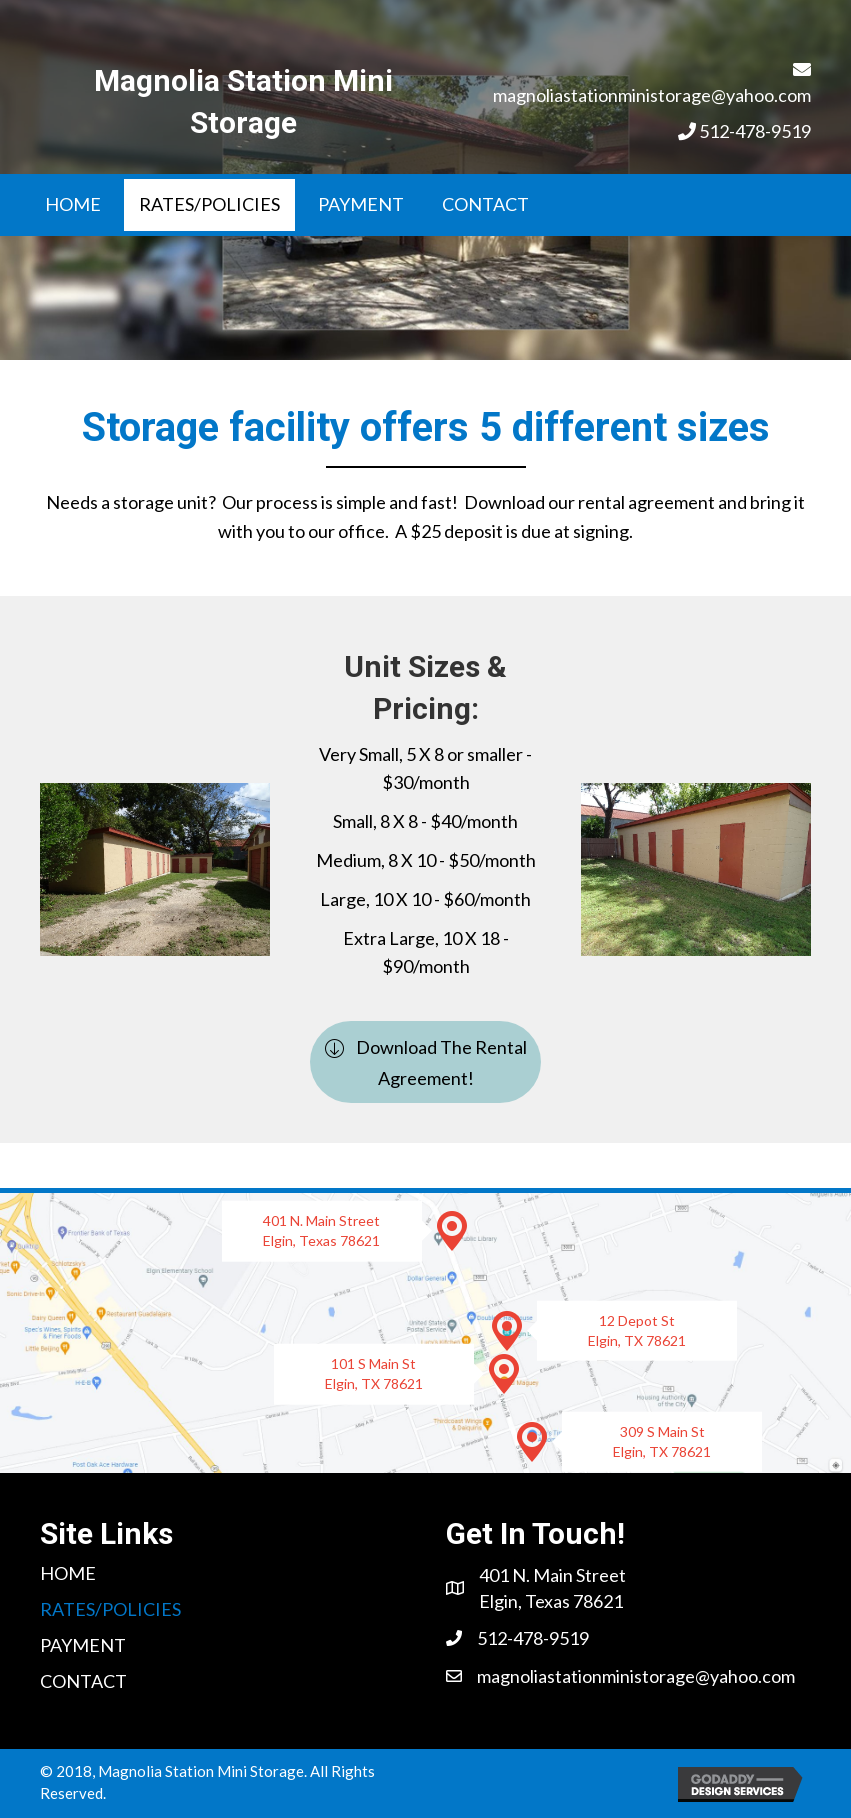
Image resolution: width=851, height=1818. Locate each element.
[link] (73, 205)
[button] (425, 1062)
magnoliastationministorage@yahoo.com (652, 95)
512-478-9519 (755, 131)
